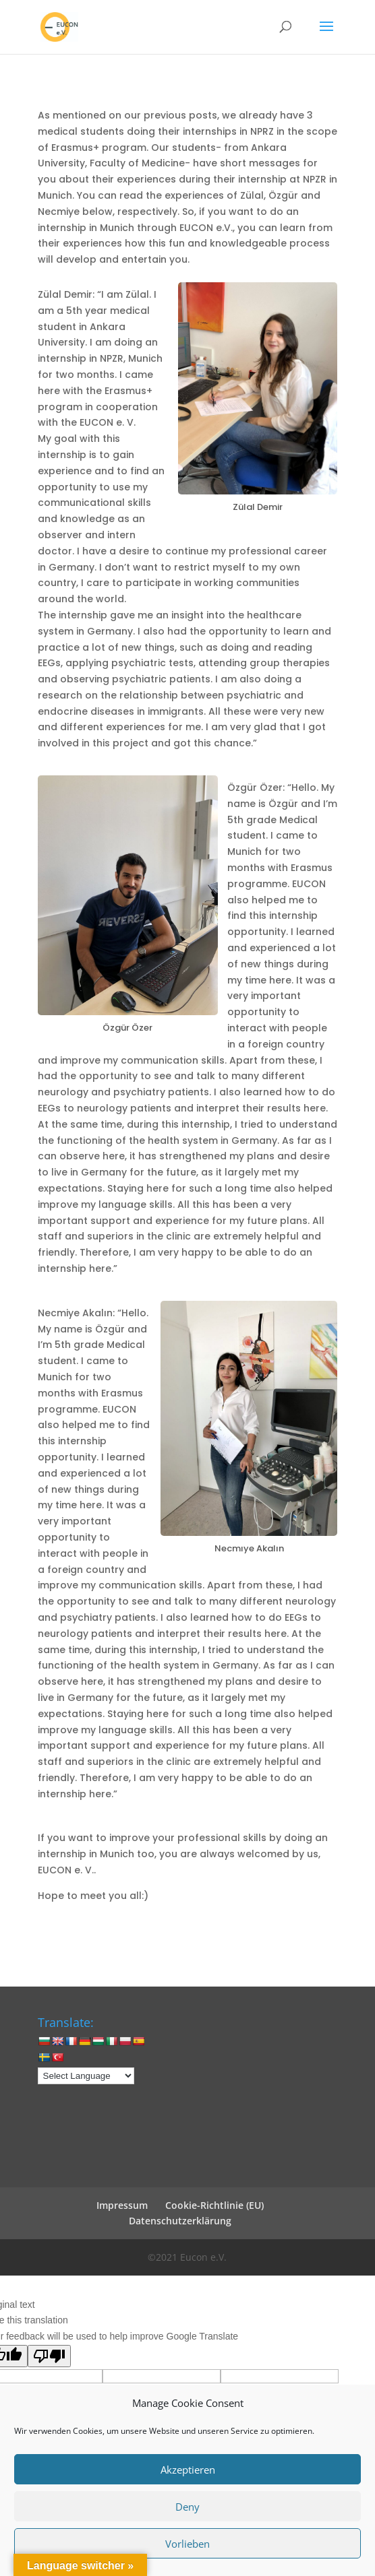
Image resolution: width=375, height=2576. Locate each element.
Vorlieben (187, 2543)
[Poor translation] (49, 2356)
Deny (187, 2506)
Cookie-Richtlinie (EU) (214, 2205)
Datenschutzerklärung (180, 2220)
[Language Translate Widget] (86, 2075)
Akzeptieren (188, 2469)
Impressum (122, 2205)
